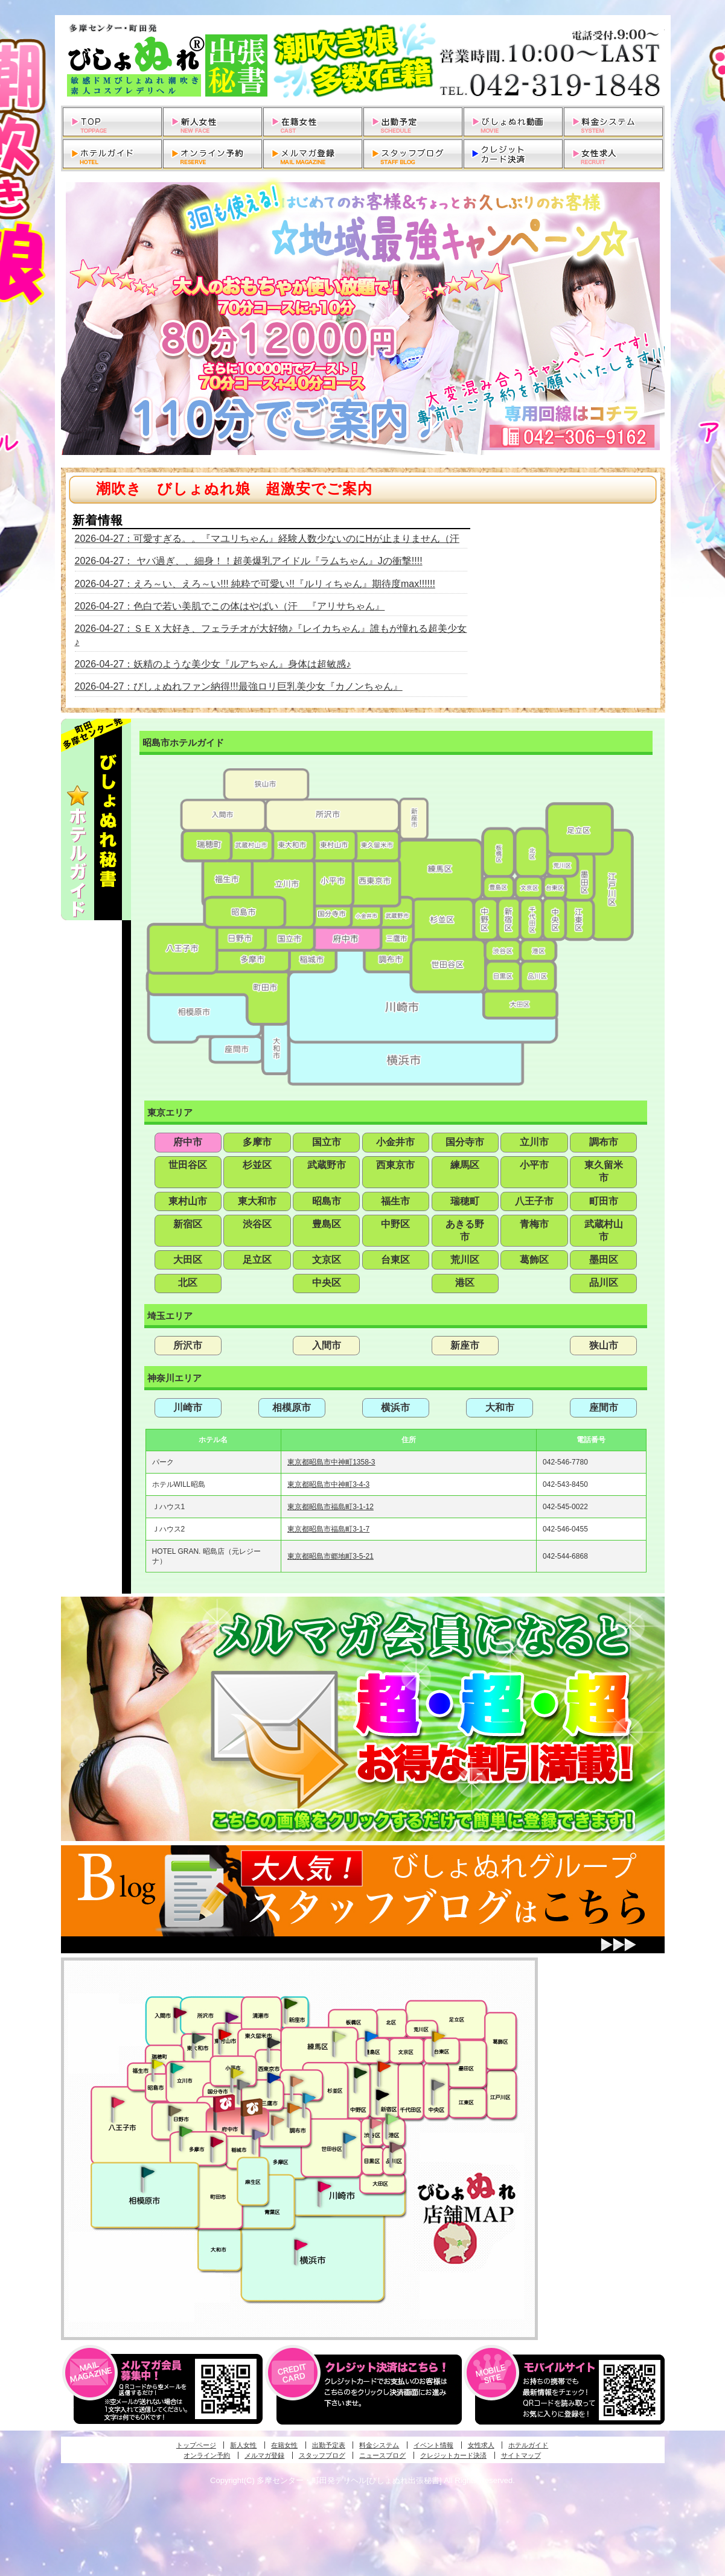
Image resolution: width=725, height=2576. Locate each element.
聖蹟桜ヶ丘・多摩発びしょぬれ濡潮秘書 (217, 2142)
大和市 (499, 1407)
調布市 (603, 1142)
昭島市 (326, 1201)
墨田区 (603, 1260)
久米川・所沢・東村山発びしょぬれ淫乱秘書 (225, 2035)
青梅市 (534, 1224)
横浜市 (395, 1407)
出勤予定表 (328, 2445)
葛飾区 (534, 1260)
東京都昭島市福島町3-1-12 (330, 1507)
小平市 (534, 1165)
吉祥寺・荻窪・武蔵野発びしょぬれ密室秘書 (297, 2081)
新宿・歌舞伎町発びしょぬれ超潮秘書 (384, 2066)
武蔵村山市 (603, 1230)
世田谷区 (187, 1165)
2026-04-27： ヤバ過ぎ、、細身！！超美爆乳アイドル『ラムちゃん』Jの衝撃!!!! (249, 561)
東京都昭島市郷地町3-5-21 (330, 1556)
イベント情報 (433, 2445)
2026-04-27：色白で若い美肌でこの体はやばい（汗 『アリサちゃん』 (230, 606)
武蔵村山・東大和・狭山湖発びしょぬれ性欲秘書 (199, 2038)
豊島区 (326, 1224)
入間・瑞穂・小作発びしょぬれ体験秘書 (180, 2012)
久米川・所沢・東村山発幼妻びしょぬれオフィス (232, 2017)
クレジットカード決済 (453, 2455)
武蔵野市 (326, 1165)
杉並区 (257, 1165)
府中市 (187, 1142)
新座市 (464, 1345)
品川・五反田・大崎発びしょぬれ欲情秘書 (396, 2146)
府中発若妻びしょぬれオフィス (252, 2107)
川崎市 (187, 1407)
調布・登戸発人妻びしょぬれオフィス (294, 2108)
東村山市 (187, 1201)
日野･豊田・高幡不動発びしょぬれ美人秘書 (175, 2110)
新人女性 (243, 2445)
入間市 (326, 1345)
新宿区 (187, 1224)
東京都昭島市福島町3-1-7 (328, 1529)
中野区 (395, 1224)
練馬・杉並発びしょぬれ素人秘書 (339, 2037)
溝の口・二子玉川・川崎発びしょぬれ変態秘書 (325, 2186)
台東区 (395, 1260)
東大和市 (257, 1201)
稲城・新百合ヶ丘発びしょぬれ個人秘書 (258, 2135)
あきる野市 (465, 1230)
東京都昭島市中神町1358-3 (331, 1462)
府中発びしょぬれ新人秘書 (225, 2103)
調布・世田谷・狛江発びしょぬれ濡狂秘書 (349, 2137)
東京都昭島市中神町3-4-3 (328, 1484)
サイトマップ (521, 2455)
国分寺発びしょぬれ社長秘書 (237, 2072)
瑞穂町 (464, 1201)
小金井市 (395, 1142)
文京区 (326, 1260)
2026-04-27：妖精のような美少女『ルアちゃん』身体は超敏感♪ (213, 664)
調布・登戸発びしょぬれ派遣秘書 (309, 2099)
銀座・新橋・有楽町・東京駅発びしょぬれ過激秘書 (438, 2084)
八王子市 (534, 1201)
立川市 (534, 1142)
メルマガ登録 (264, 2455)
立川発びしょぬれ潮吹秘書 (177, 2069)
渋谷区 (257, 1224)
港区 (464, 1282)
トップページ (196, 2445)
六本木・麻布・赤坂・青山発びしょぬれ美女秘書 (392, 2119)
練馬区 (464, 1165)
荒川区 (464, 1260)
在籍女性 (284, 2445)
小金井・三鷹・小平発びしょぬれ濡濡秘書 (273, 2077)
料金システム (379, 2445)
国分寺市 (465, 1142)
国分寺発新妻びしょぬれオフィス (243, 2086)
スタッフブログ (322, 2455)
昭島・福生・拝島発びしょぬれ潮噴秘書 (158, 2064)
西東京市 (395, 1165)
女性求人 (481, 2445)
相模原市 (291, 1407)
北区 (187, 1282)
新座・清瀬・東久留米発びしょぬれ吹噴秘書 (291, 2003)
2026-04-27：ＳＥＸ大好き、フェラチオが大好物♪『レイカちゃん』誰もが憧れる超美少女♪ (271, 634)
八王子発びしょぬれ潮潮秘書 (118, 2102)
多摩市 (257, 1142)
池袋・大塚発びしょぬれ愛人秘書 (371, 2035)
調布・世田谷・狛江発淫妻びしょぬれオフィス (278, 2120)
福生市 (395, 1201)
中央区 (326, 1282)
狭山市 (603, 1345)
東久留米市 (603, 1171)
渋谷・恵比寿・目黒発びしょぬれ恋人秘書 (375, 2122)
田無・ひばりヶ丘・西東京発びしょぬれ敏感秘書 (274, 2042)
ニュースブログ (382, 2455)
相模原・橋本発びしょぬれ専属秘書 (148, 2172)
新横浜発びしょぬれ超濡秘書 (301, 2245)
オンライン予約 (207, 2455)
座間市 (603, 1407)
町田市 (603, 1201)
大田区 (187, 1260)
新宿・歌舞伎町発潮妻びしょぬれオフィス (382, 2095)
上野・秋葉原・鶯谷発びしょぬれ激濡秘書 (438, 2035)
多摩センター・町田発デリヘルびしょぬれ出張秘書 (363, 60)
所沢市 (187, 1345)
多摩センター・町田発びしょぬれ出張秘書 (185, 2131)
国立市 (326, 1142)
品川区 (603, 1282)
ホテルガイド (528, 2445)
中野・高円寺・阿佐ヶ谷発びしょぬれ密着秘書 (360, 2072)
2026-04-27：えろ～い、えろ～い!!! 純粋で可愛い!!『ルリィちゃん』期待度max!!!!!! (255, 584)
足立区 (257, 1260)
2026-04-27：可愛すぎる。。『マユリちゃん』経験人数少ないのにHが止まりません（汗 (267, 538)
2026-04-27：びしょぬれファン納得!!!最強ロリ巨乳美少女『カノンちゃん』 (239, 686)
